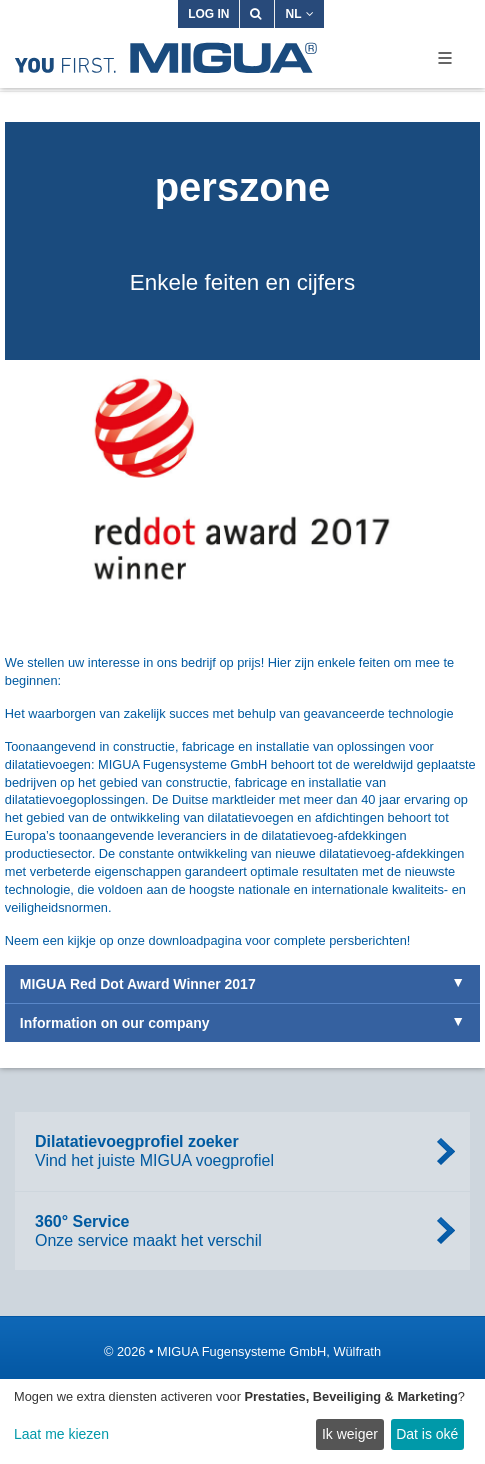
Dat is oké (427, 1434)
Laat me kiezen (61, 1434)
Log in (208, 14)
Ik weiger (350, 1434)
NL (299, 14)
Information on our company (115, 1023)
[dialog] (242, 1421)
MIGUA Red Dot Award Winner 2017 (138, 984)
